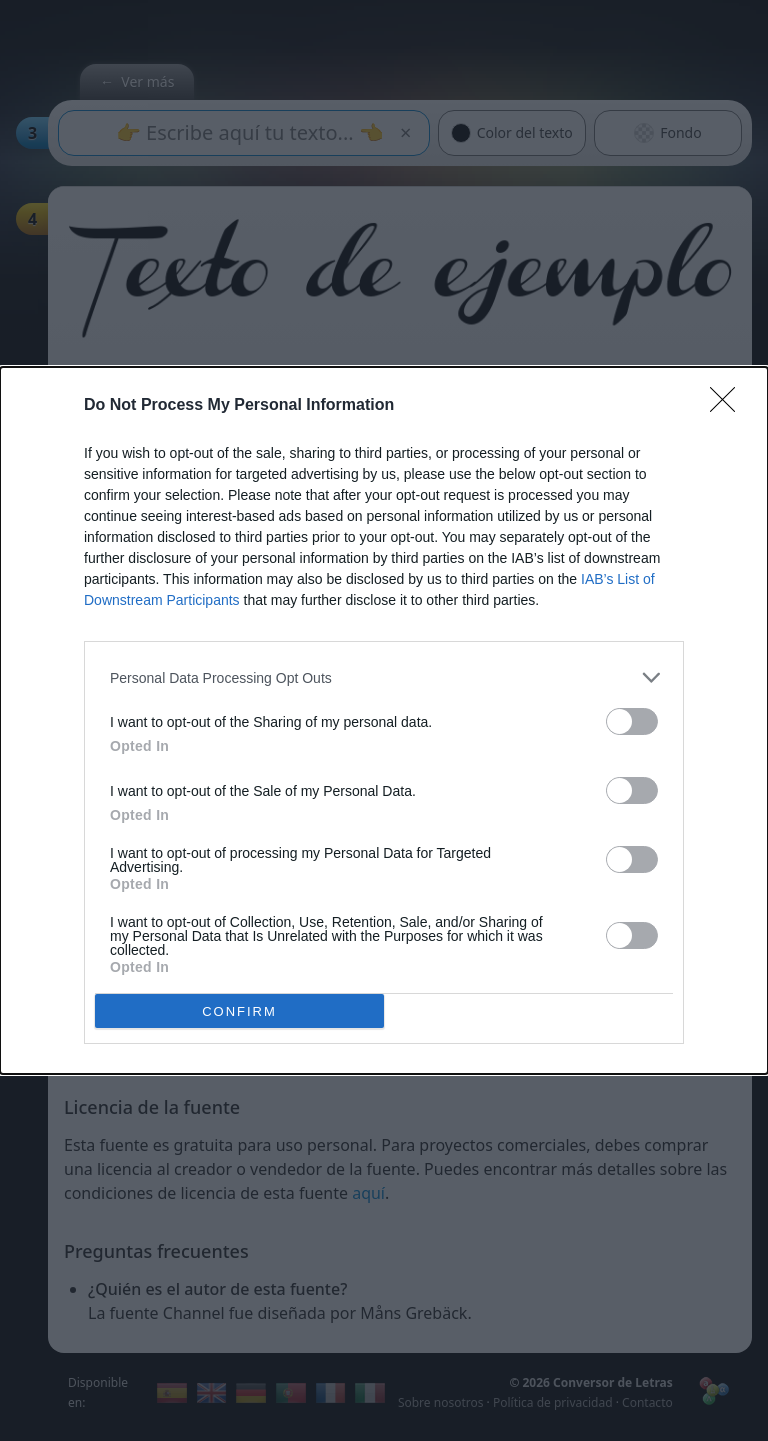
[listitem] (384, 677)
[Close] (729, 406)
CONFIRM (239, 1011)
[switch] (632, 721)
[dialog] (384, 720)
